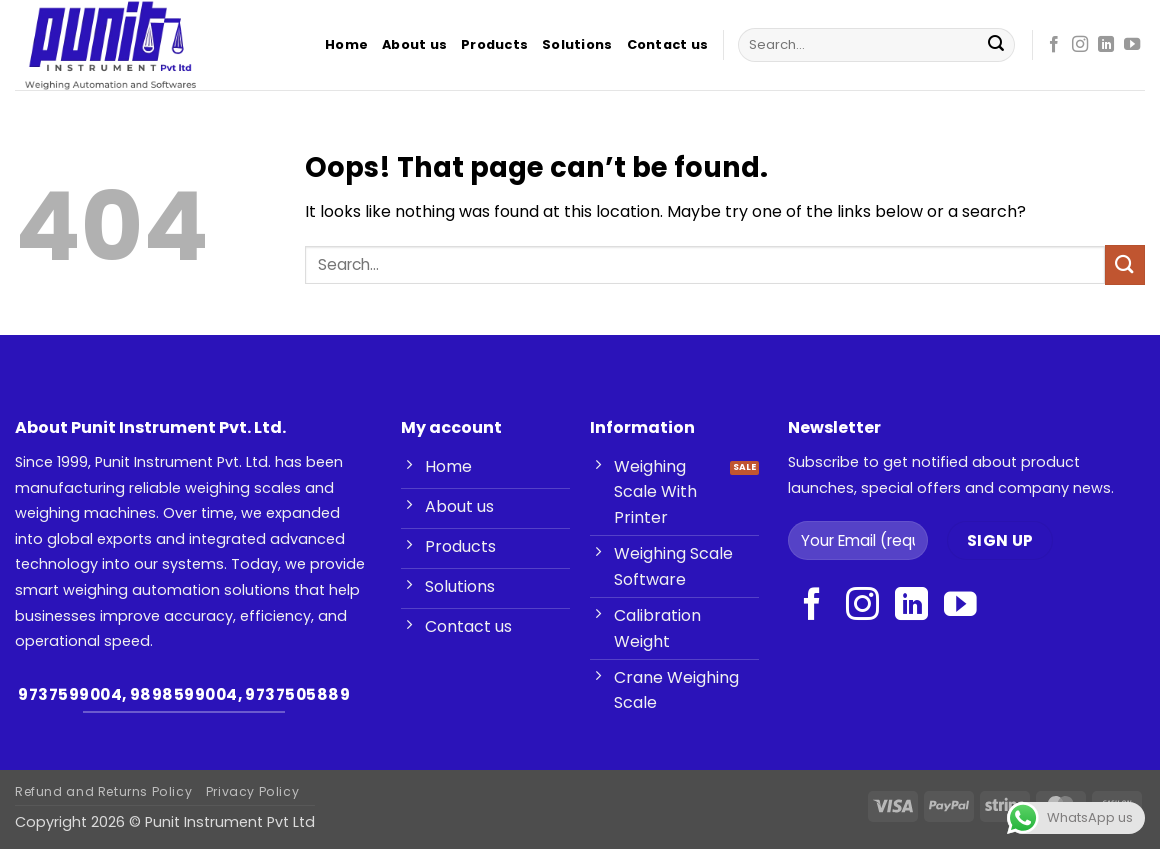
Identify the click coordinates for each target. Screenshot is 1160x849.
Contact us (668, 44)
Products (494, 44)
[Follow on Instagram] (1080, 45)
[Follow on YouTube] (1132, 45)
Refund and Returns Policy (103, 791)
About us (414, 44)
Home (346, 44)
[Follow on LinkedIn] (1106, 45)
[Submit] (996, 45)
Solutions (577, 44)
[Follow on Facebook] (1054, 45)
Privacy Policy (253, 791)
